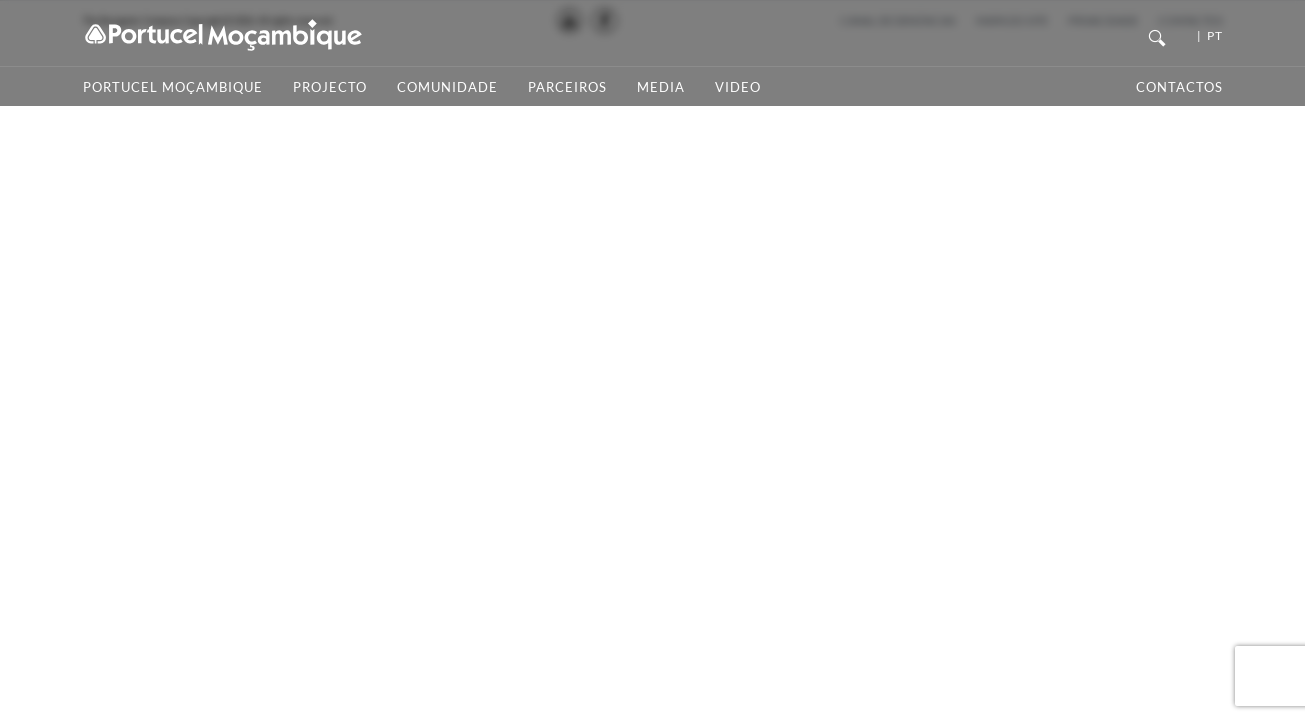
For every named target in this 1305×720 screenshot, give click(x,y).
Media (661, 87)
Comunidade (447, 87)
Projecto (330, 87)
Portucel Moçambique (173, 87)
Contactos (1179, 87)
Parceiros (567, 87)
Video (738, 87)
